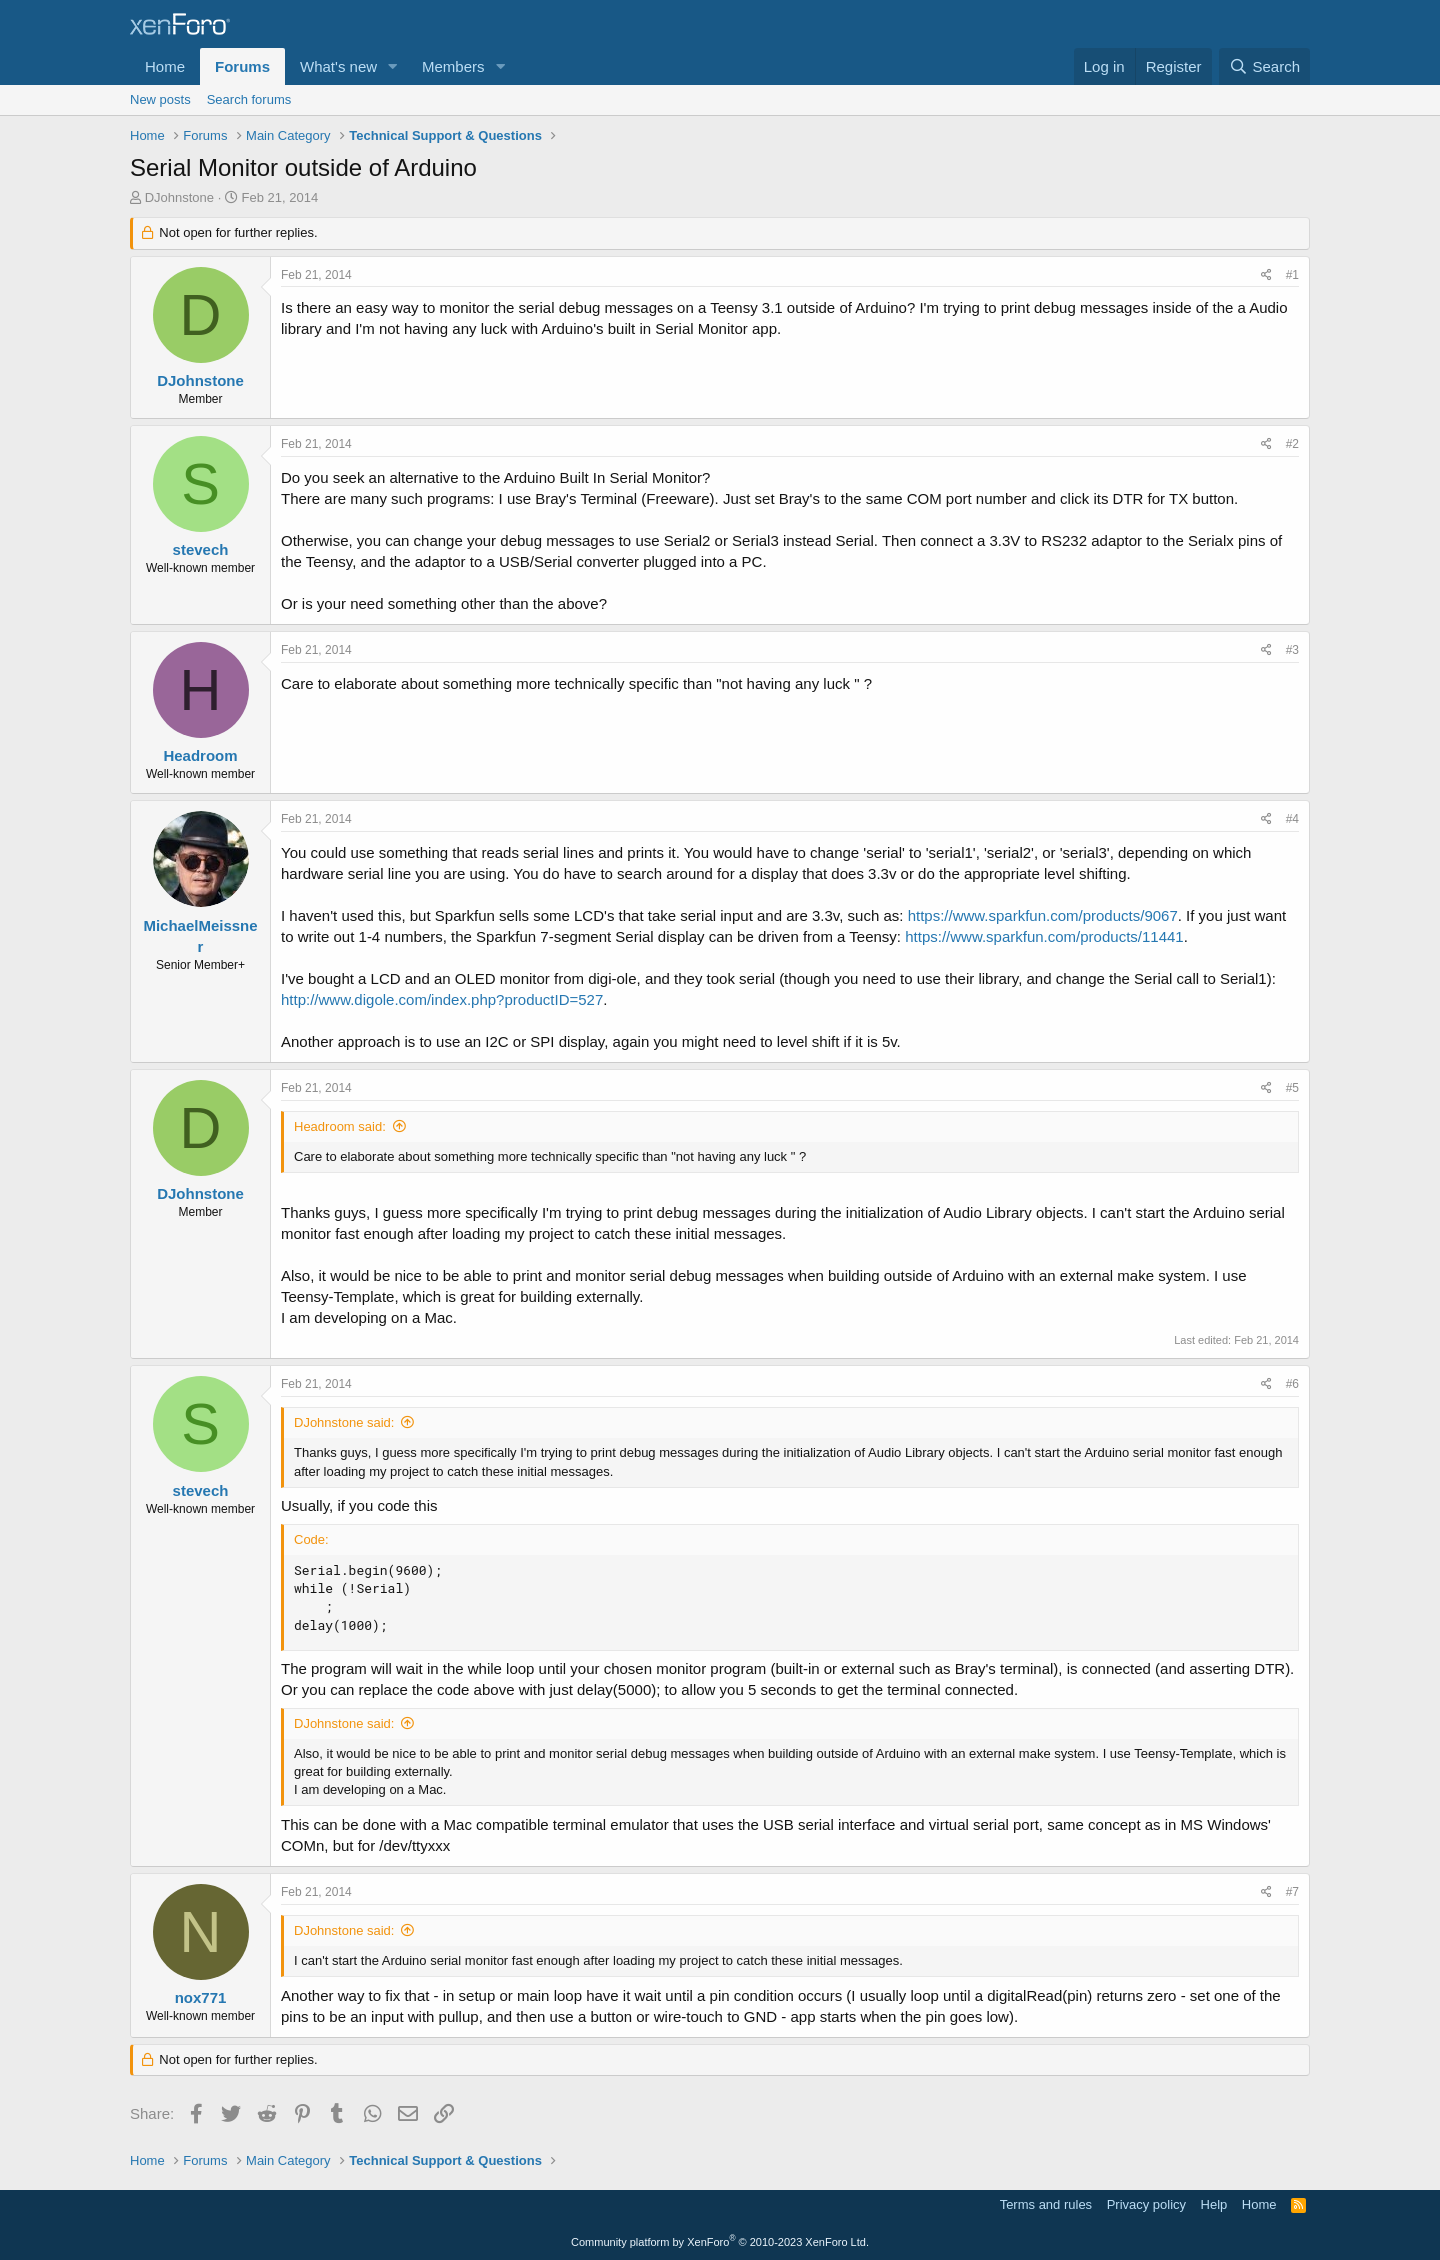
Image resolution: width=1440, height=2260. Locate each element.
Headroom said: (340, 1126)
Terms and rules (1046, 2204)
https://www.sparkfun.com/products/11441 (1044, 936)
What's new (338, 66)
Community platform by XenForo (720, 2242)
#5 (1292, 1088)
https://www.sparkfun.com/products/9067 (1043, 915)
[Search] (1264, 66)
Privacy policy (1146, 2204)
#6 (1292, 1384)
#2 (1292, 444)
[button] (393, 66)
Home (165, 66)
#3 (1292, 650)
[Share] (1266, 275)
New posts (160, 99)
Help (1214, 2204)
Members (453, 66)
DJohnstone (179, 197)
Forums (242, 66)
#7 (1292, 1892)
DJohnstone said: (344, 1422)
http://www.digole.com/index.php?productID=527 (442, 999)
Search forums (249, 99)
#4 (1292, 819)
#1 (1292, 275)
